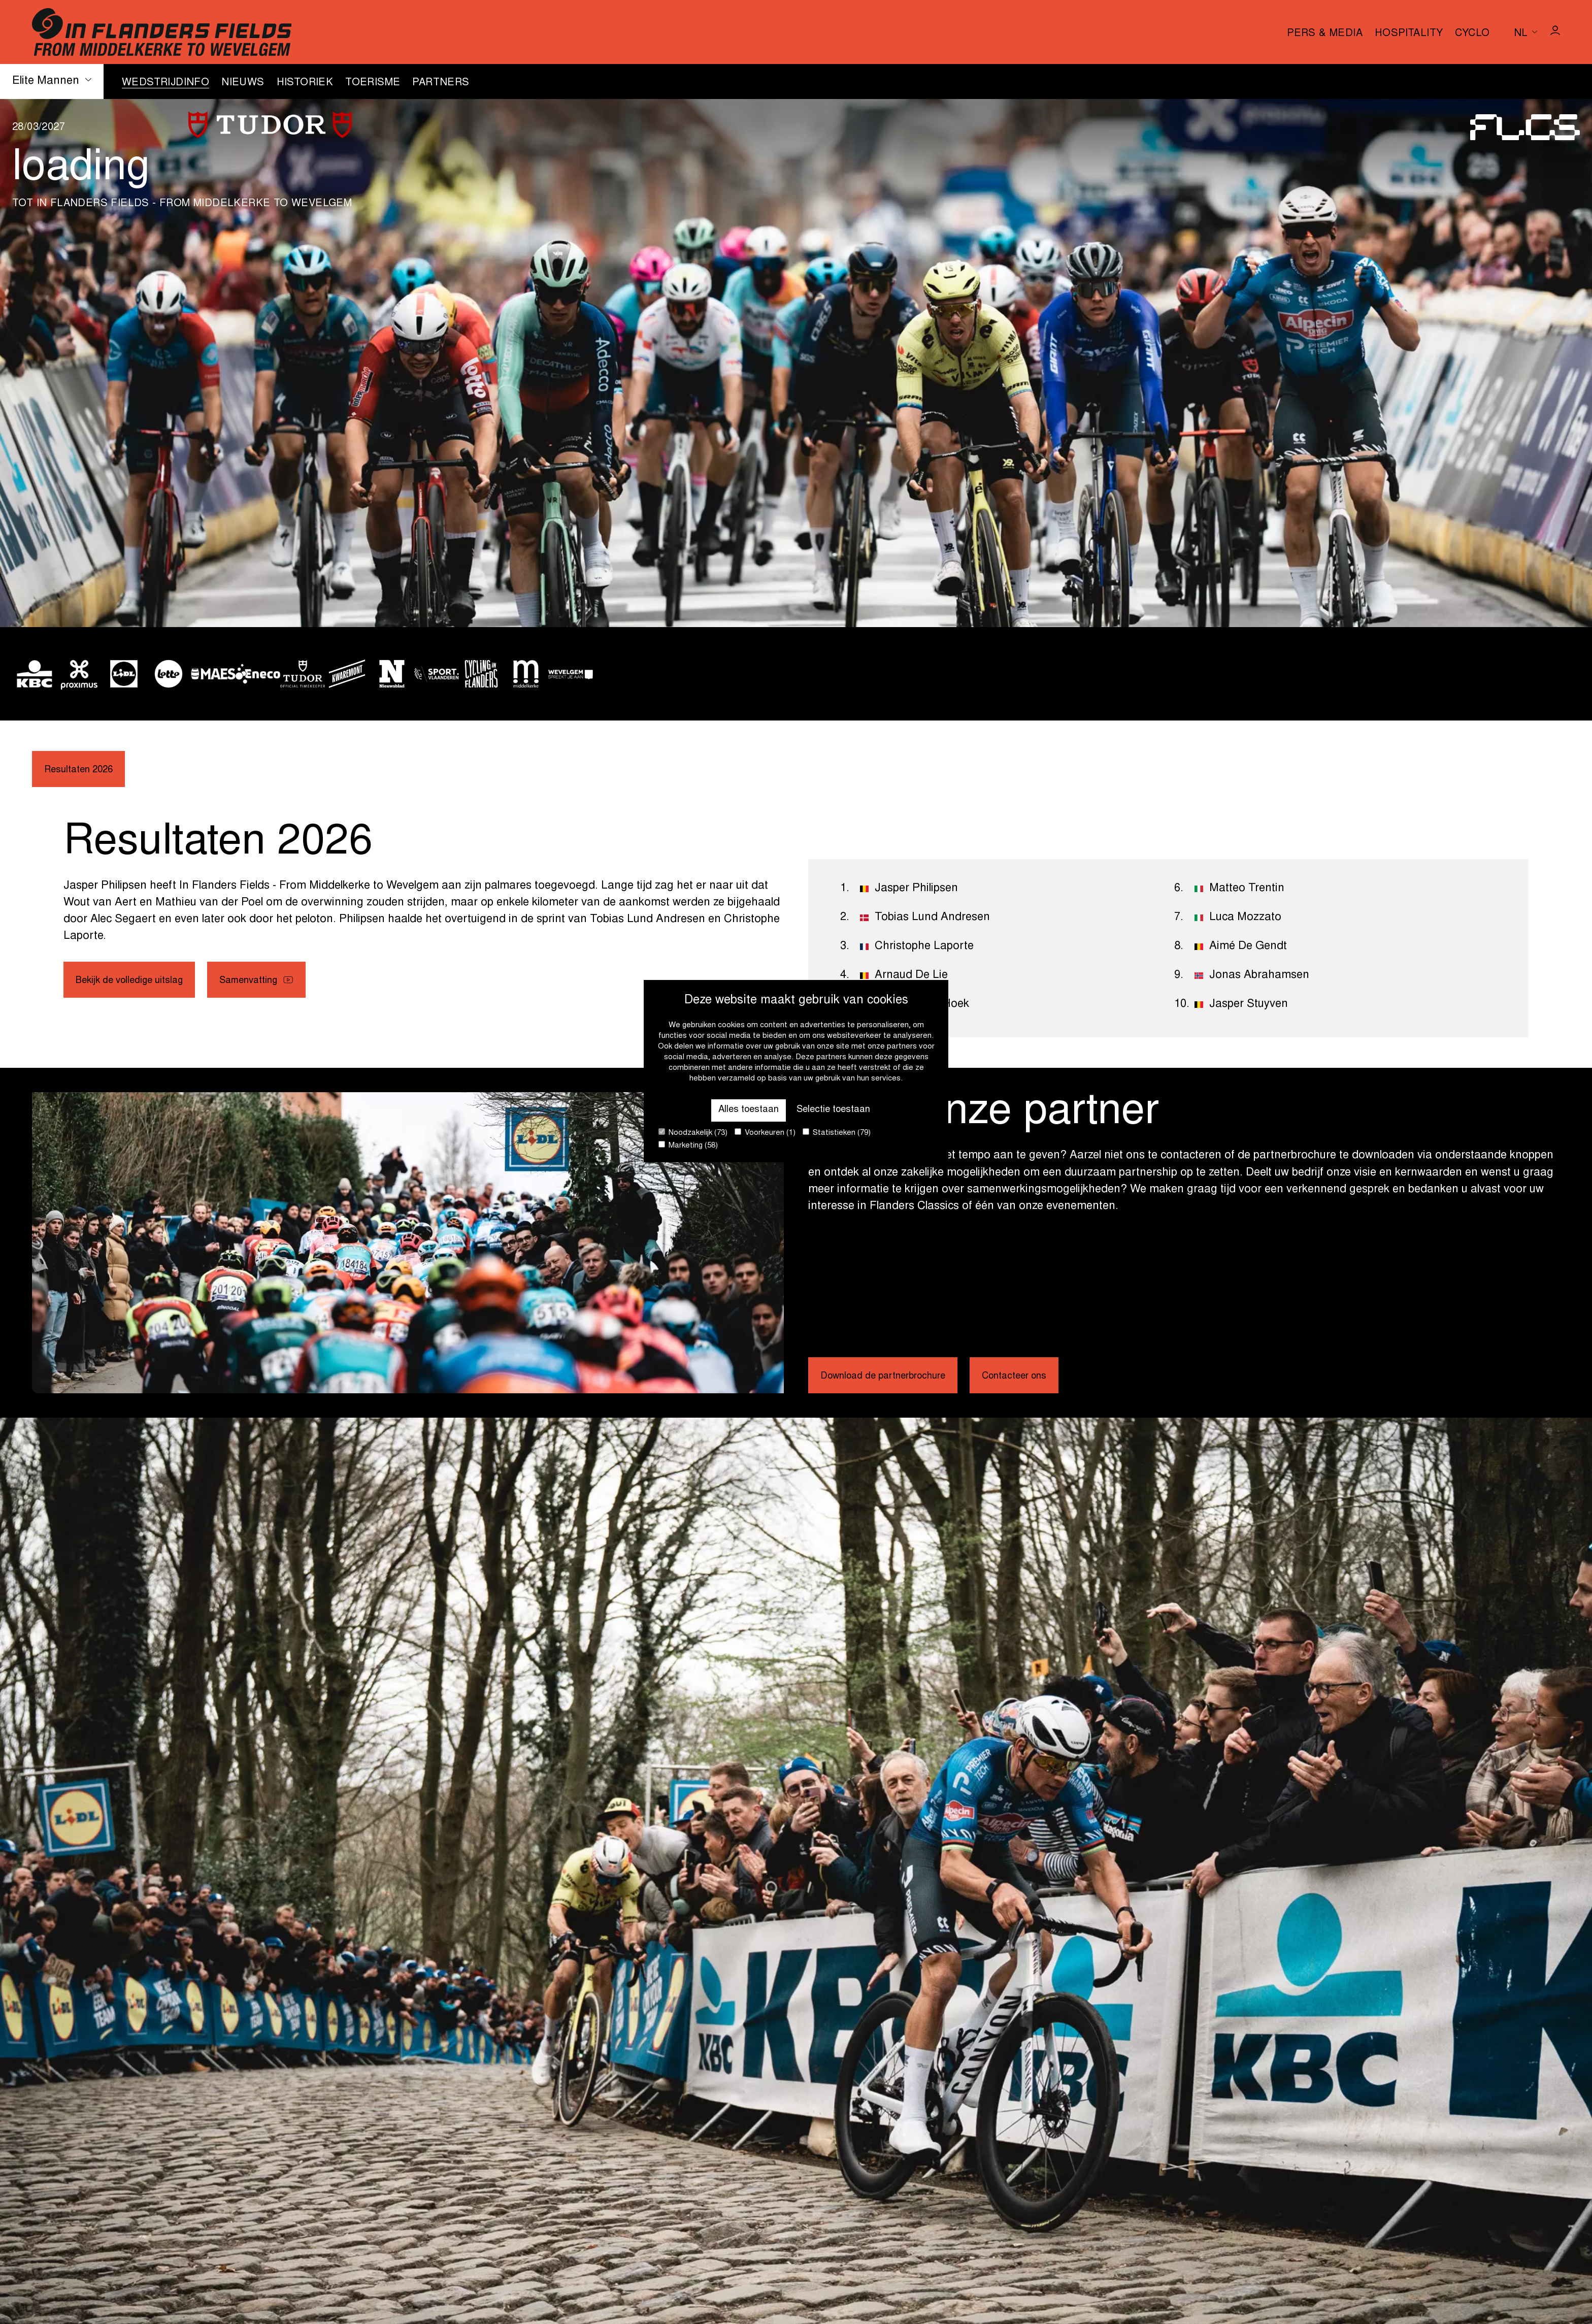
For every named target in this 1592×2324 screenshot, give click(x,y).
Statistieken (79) (837, 1132)
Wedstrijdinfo (165, 83)
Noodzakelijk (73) (692, 1132)
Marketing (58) (688, 1145)
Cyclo (1472, 33)
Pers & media (1325, 33)
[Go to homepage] (162, 32)
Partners (440, 83)
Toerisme (372, 83)
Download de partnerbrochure (896, 1377)
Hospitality (1409, 33)
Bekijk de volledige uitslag (140, 985)
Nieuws (242, 83)
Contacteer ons (1049, 1377)
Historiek (305, 83)
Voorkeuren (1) (765, 1132)
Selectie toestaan (840, 1107)
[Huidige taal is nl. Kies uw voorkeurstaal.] (1525, 32)
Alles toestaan (739, 1107)
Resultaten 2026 (84, 771)
